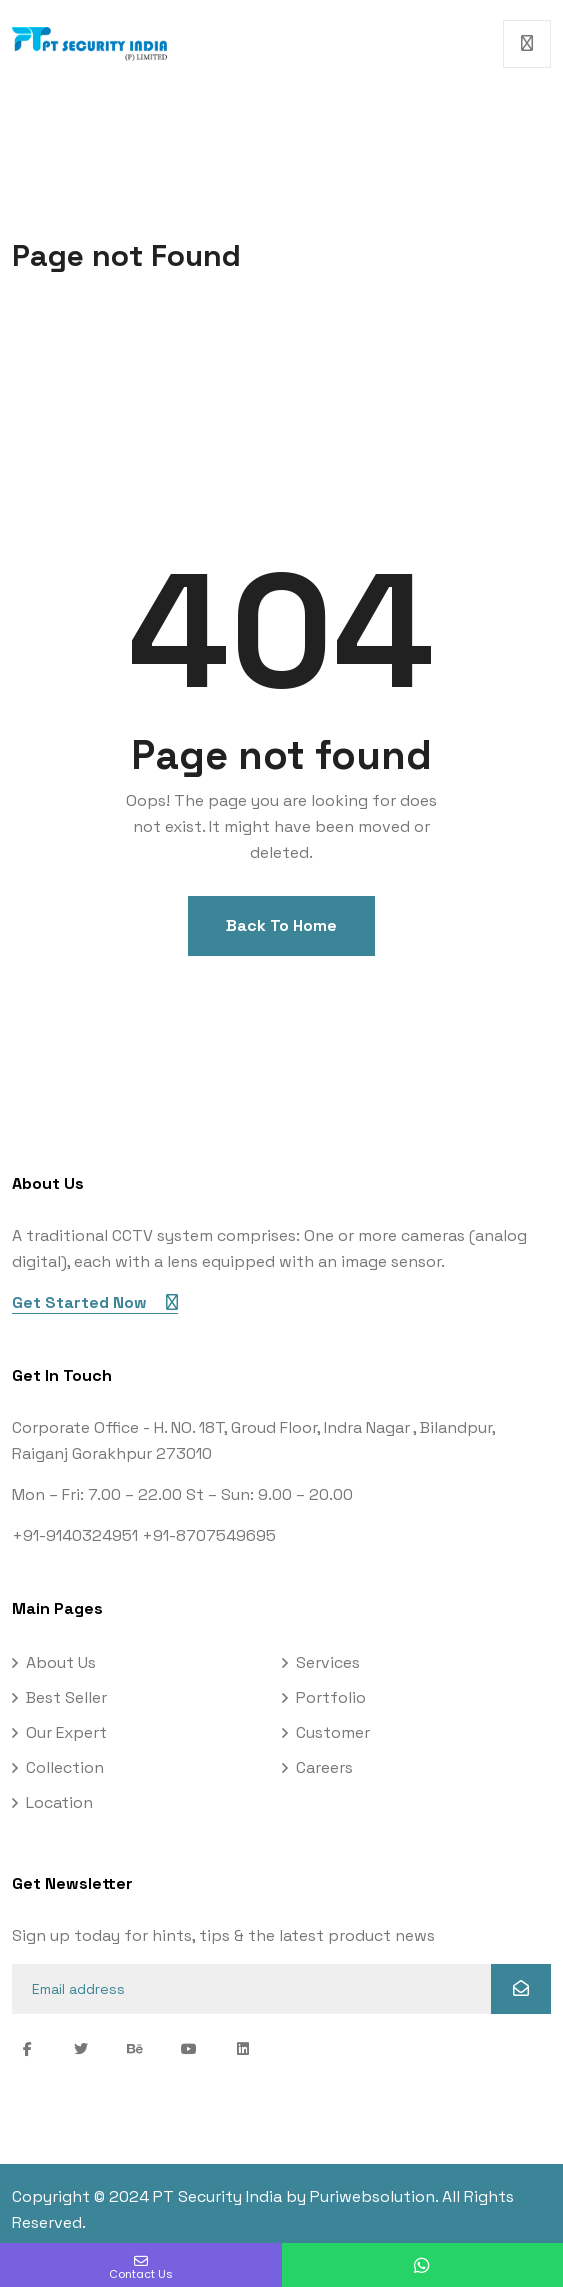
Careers (324, 1767)
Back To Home (281, 925)
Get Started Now (95, 1302)
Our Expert (66, 1732)
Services (328, 1662)
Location (59, 1802)
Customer (333, 1732)
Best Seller (66, 1697)
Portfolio (331, 1697)
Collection (65, 1767)
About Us (61, 1662)
